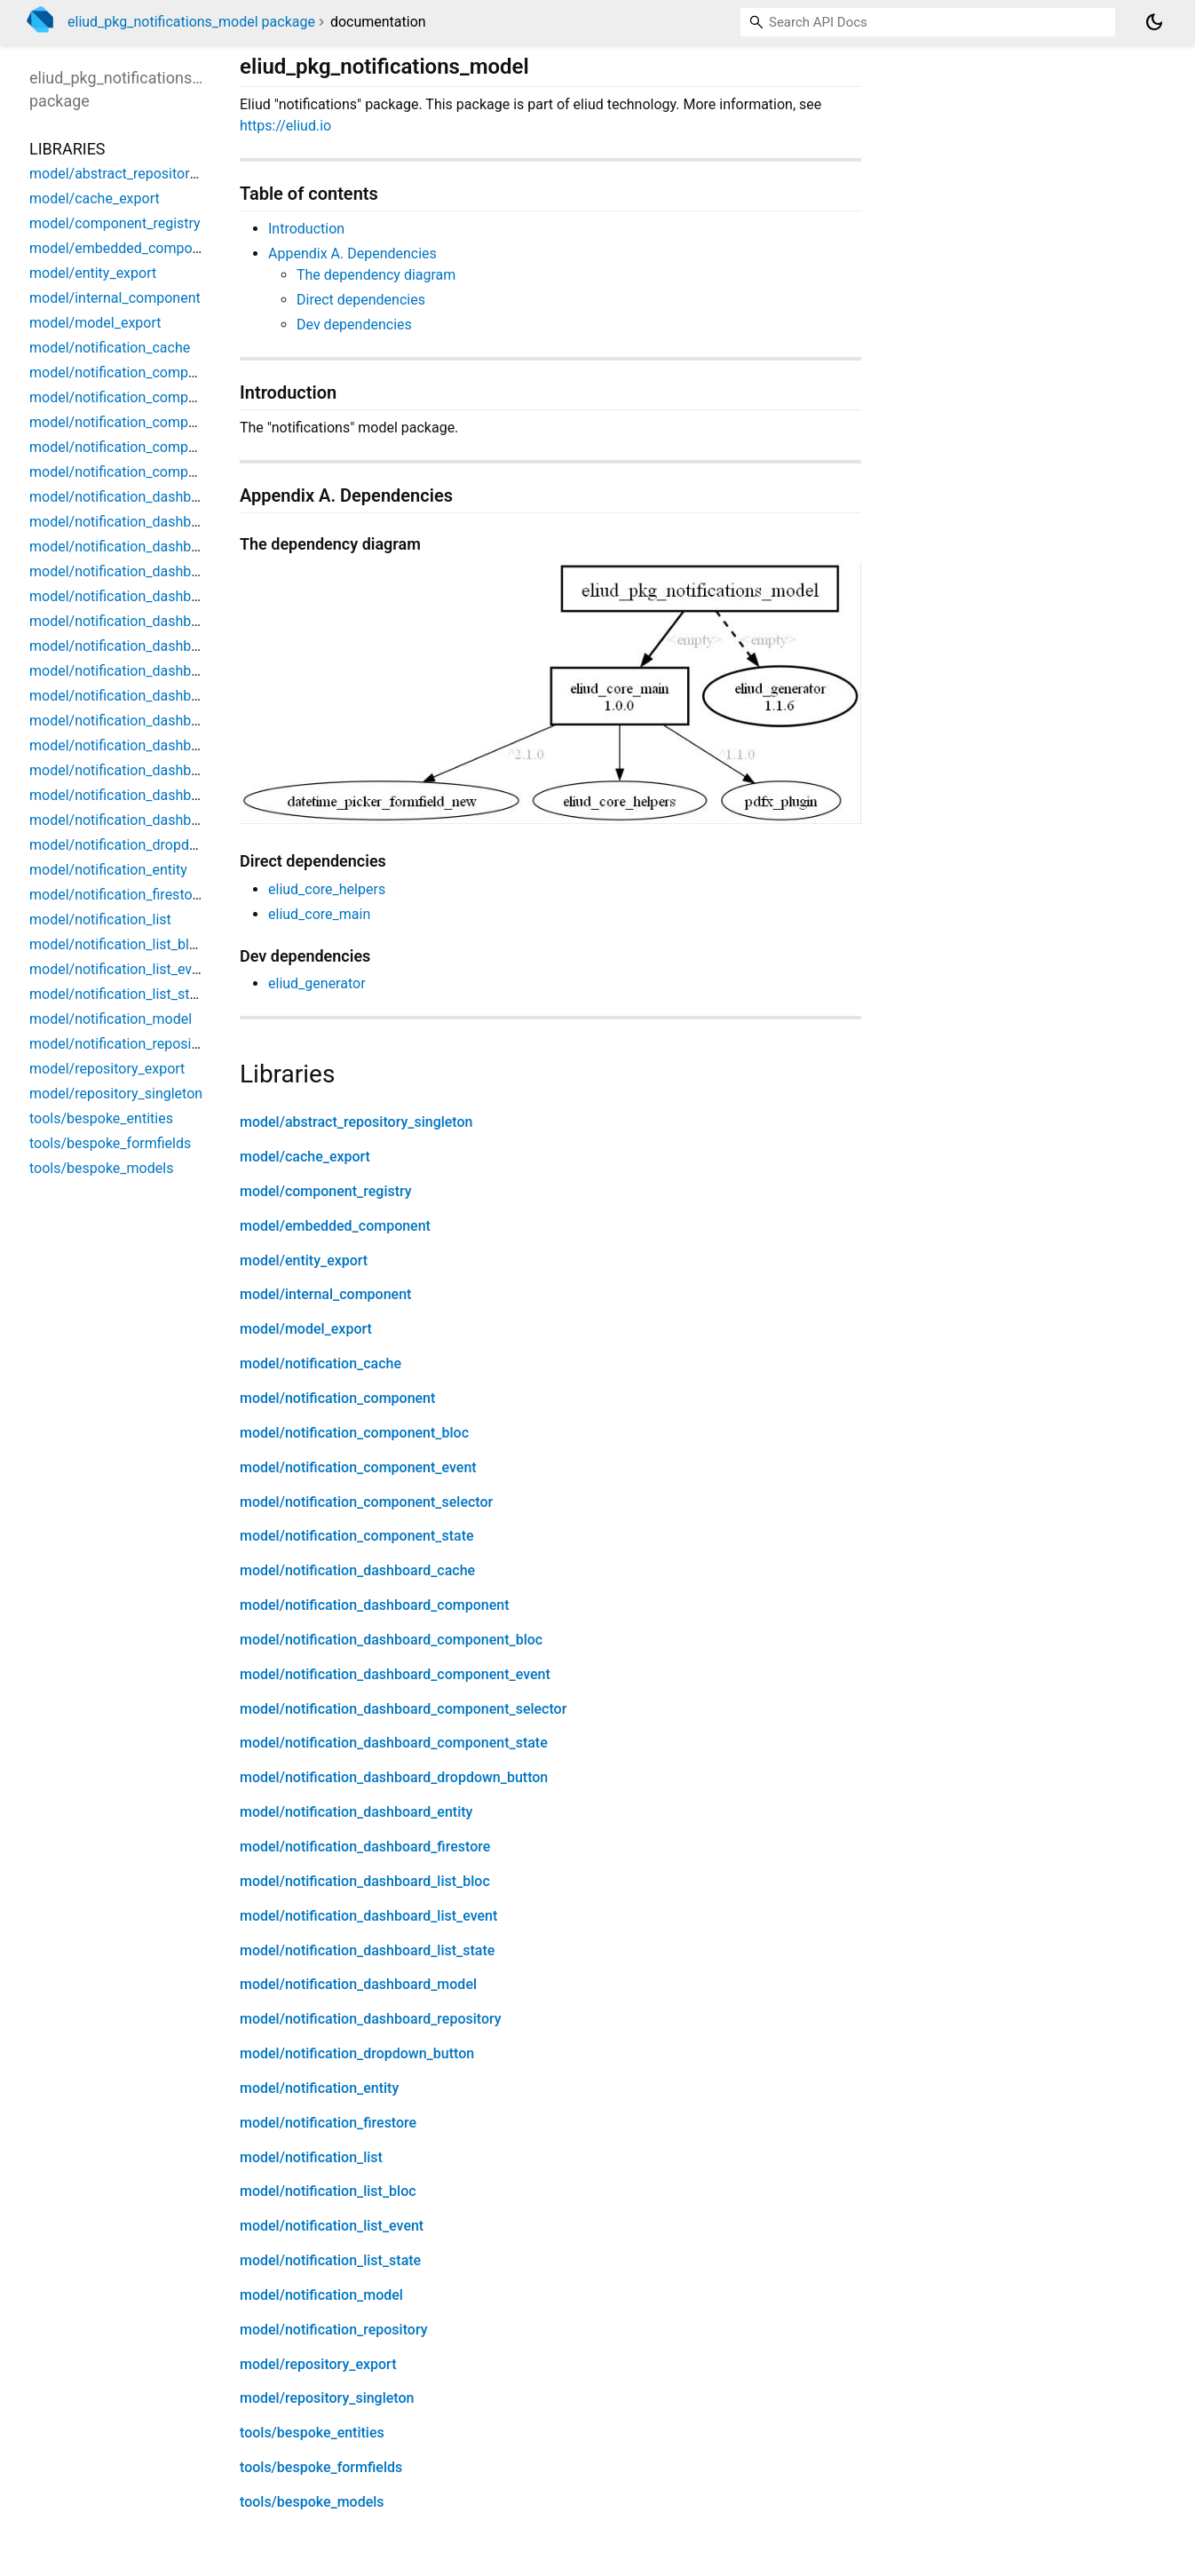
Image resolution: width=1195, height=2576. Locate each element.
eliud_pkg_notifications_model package (191, 21)
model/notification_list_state (330, 2260)
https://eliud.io (285, 125)
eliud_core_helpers (326, 889)
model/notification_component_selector (366, 1502)
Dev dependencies (354, 324)
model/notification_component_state (357, 1535)
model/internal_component (325, 1294)
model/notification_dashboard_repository (371, 2018)
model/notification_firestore (328, 2122)
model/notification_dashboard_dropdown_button (394, 1777)
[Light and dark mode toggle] (1154, 22)
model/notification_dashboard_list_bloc (365, 1881)
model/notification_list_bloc (328, 2191)
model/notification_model (321, 2295)
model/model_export (306, 1328)
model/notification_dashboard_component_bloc (391, 1639)
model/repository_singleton (327, 2398)
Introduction (306, 228)
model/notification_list (311, 2157)
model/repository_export (318, 2364)
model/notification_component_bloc (354, 1432)
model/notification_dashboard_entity (356, 1811)
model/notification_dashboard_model (358, 1984)
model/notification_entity (319, 2088)
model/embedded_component (335, 1225)
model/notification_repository (334, 2329)
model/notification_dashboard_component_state (394, 1742)
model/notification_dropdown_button (357, 2053)
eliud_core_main (319, 914)
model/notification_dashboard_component (375, 1605)
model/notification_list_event (331, 2225)
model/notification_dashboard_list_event (368, 1915)
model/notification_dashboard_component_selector (403, 1708)
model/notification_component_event (358, 1467)
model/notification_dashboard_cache (357, 1570)
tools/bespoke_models (312, 2501)
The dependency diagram (376, 274)
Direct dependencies (361, 299)
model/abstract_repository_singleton (356, 1122)
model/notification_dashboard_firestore (365, 1846)
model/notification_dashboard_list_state (367, 1950)
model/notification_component (337, 1398)
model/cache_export (305, 1156)
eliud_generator (317, 983)
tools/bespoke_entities (312, 2432)
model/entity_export (304, 1260)
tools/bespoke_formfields (321, 2467)
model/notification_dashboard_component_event (395, 1674)
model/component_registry (326, 1191)
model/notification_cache (320, 1363)
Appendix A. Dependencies (352, 253)
